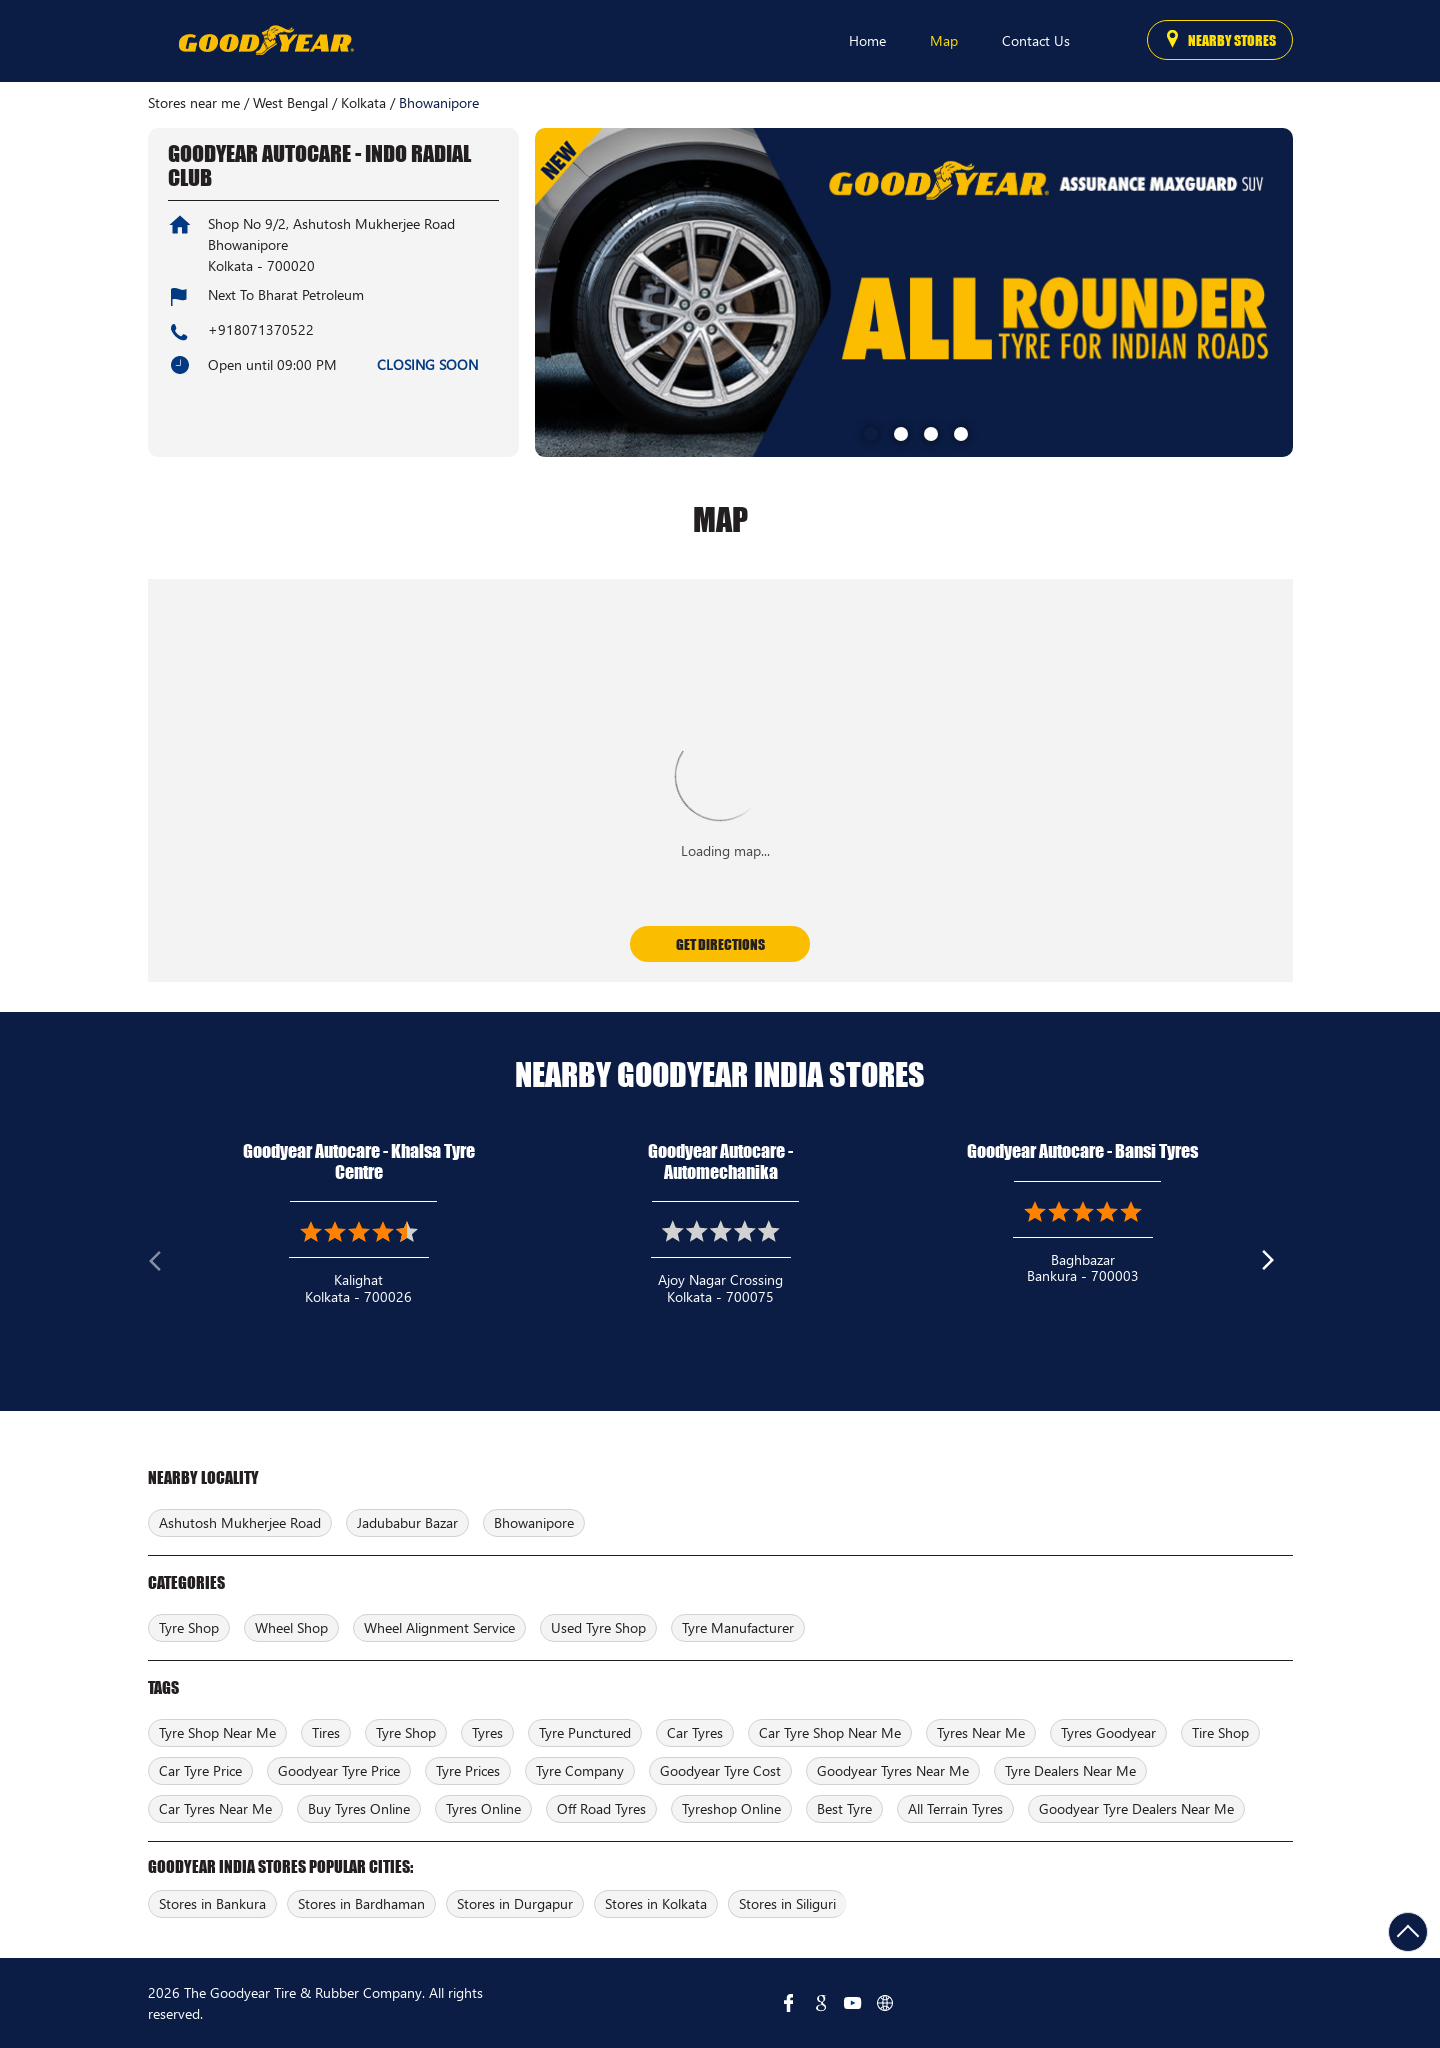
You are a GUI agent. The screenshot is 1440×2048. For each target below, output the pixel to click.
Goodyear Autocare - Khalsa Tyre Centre (359, 1161)
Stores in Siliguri (787, 1903)
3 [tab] (929, 432)
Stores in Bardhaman (361, 1903)
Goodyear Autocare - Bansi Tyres (1082, 1151)
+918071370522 (261, 329)
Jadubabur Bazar (407, 1522)
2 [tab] (899, 432)
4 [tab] (959, 432)
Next (1277, 1265)
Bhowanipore (534, 1522)
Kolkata (363, 103)
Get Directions (720, 944)
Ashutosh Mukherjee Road (240, 1522)
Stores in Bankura (212, 1903)
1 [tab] (869, 432)
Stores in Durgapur (515, 1903)
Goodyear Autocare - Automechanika (720, 1161)
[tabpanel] (914, 292)
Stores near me (194, 103)
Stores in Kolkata (656, 1903)
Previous (164, 1265)
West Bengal (290, 103)
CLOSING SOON (427, 364)
